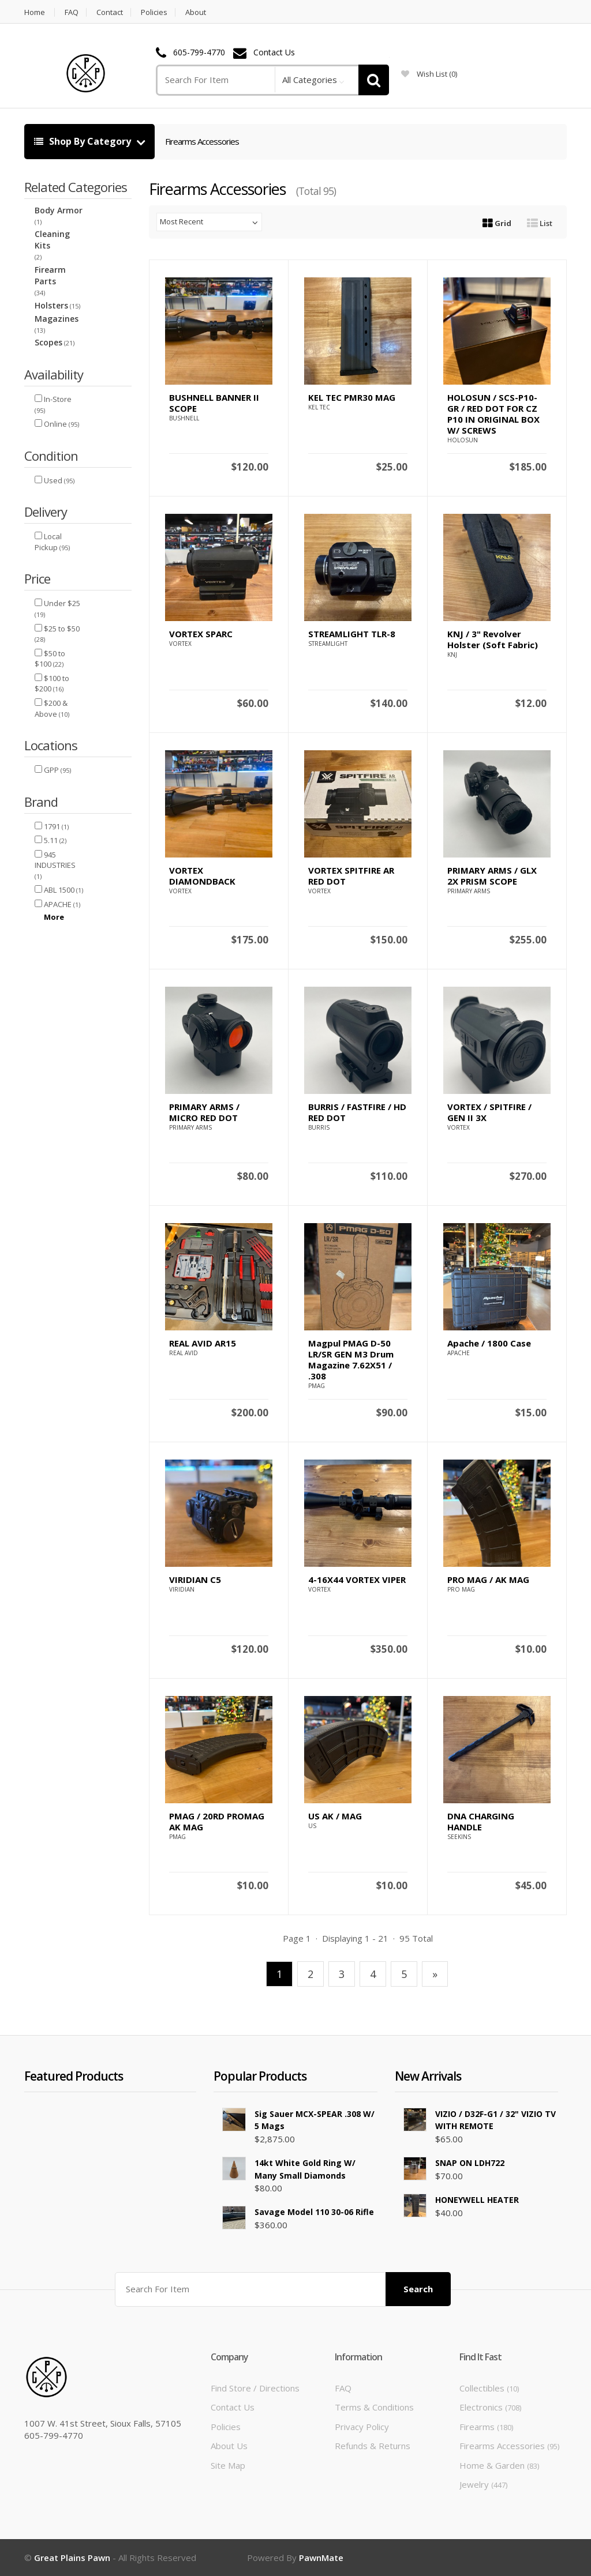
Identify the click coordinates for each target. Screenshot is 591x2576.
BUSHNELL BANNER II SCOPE (214, 403)
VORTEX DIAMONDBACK (202, 875)
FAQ (71, 12)
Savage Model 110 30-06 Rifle (314, 2211)
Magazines (56, 318)
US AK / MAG (335, 1816)
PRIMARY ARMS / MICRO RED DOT (204, 1112)
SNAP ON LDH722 (469, 2162)
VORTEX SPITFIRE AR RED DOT (351, 875)
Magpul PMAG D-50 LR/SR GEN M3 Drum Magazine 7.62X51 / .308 (351, 1359)
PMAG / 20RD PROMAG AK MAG (216, 1821)
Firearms (486, 2426)
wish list (429, 74)
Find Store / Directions (255, 2388)
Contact (109, 12)
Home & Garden (499, 2465)
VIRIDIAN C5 (195, 1579)
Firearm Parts (50, 275)
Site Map (228, 2465)
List (539, 223)
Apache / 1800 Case (489, 1343)
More (54, 917)
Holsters (51, 305)
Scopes (48, 342)
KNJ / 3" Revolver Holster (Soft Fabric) (492, 639)
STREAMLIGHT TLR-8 (351, 634)
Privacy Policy (362, 2426)
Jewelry (483, 2484)
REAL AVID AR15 (202, 1343)
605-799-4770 (199, 52)
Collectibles (489, 2388)
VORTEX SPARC (201, 634)
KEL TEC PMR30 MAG (351, 397)
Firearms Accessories (202, 141)
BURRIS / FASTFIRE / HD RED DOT (357, 1112)
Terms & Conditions (374, 2407)
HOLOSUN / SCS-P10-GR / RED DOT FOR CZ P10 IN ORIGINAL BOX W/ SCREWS (493, 414)
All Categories (309, 79)
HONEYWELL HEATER (477, 2199)
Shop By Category (83, 141)
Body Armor (59, 210)
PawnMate (321, 2557)
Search (418, 2289)
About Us (229, 2445)
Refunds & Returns (372, 2445)
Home (34, 12)
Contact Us (274, 52)
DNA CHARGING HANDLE (480, 1821)
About (195, 12)
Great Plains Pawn (72, 2557)
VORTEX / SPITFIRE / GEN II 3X (489, 1112)
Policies (154, 12)
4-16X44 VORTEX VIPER (357, 1579)
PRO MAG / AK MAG (488, 1579)
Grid (496, 223)
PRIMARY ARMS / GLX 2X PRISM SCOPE (492, 875)
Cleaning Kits (52, 239)
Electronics (490, 2407)
